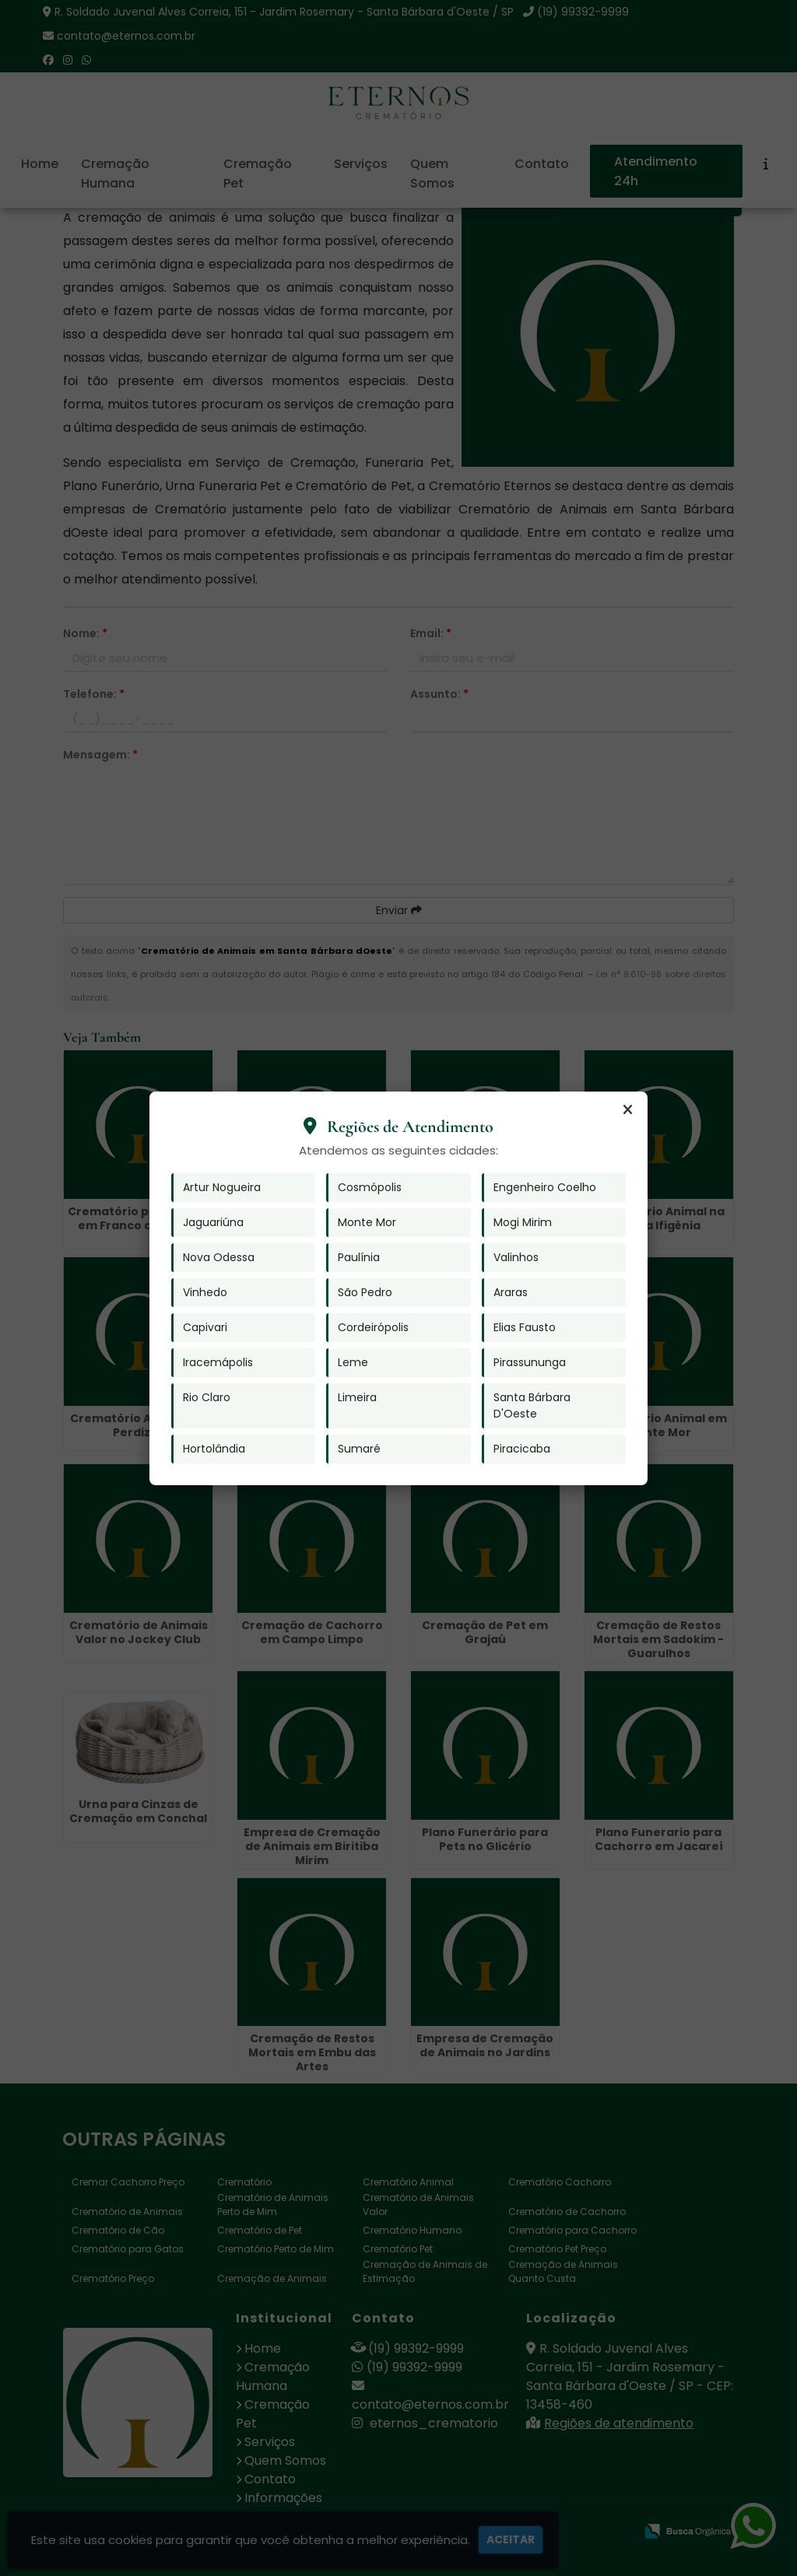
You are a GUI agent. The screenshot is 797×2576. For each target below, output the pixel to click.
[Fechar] (627, 1110)
